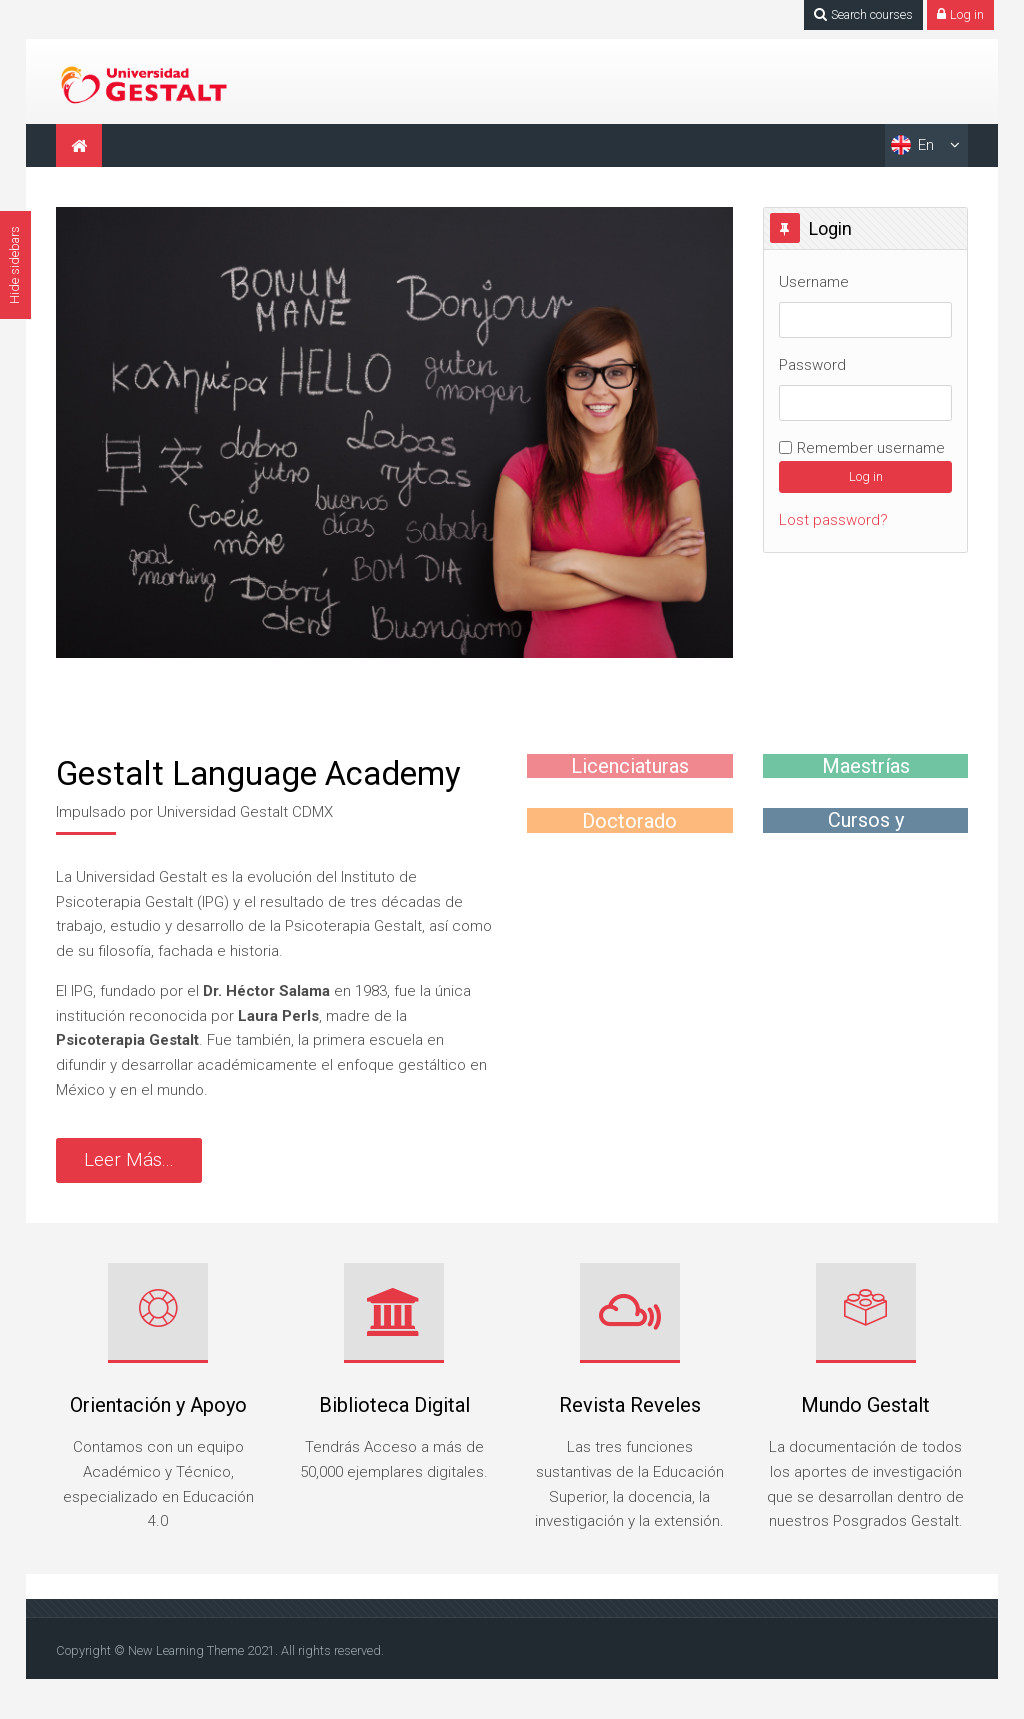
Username (814, 282)
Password (812, 365)
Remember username (871, 448)
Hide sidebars (14, 265)
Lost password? (833, 520)
